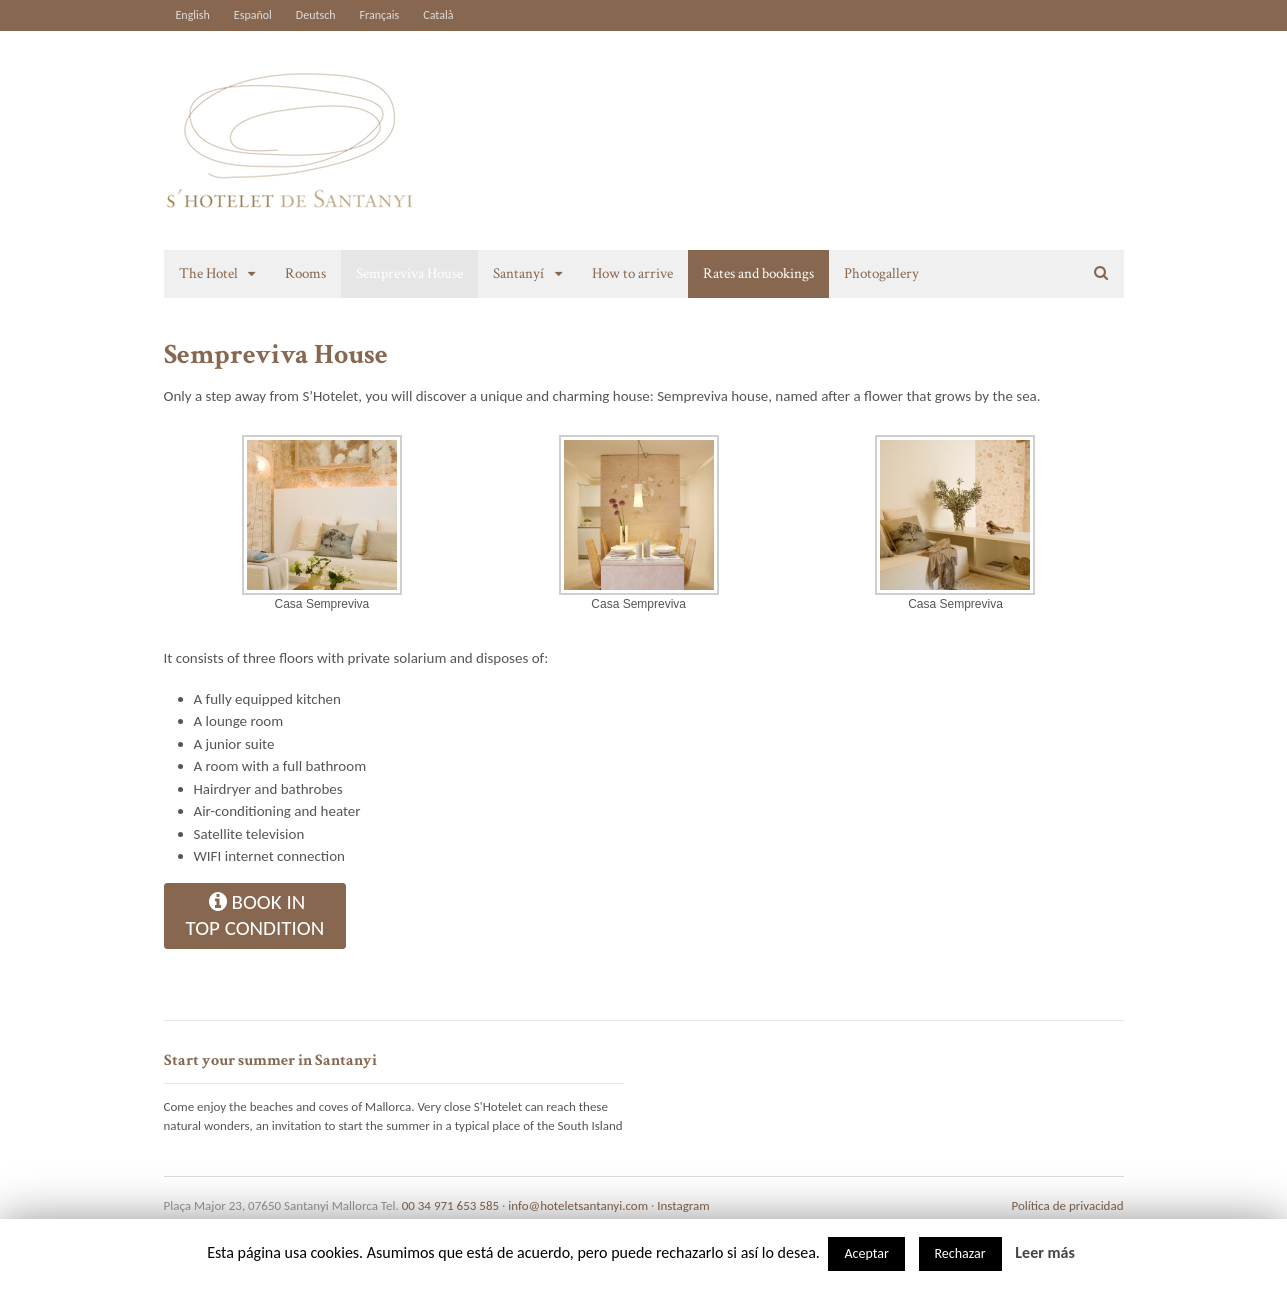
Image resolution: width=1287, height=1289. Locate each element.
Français (380, 15)
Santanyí (518, 273)
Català (438, 15)
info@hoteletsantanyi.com (578, 1205)
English (193, 15)
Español (253, 15)
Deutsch (316, 15)
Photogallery (881, 273)
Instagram (683, 1205)
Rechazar (960, 1253)
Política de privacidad (1068, 1205)
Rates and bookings (758, 273)
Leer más (1044, 1252)
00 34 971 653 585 (450, 1205)
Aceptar (866, 1253)
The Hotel (208, 273)
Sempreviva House (409, 273)
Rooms (305, 273)
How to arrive (632, 273)
